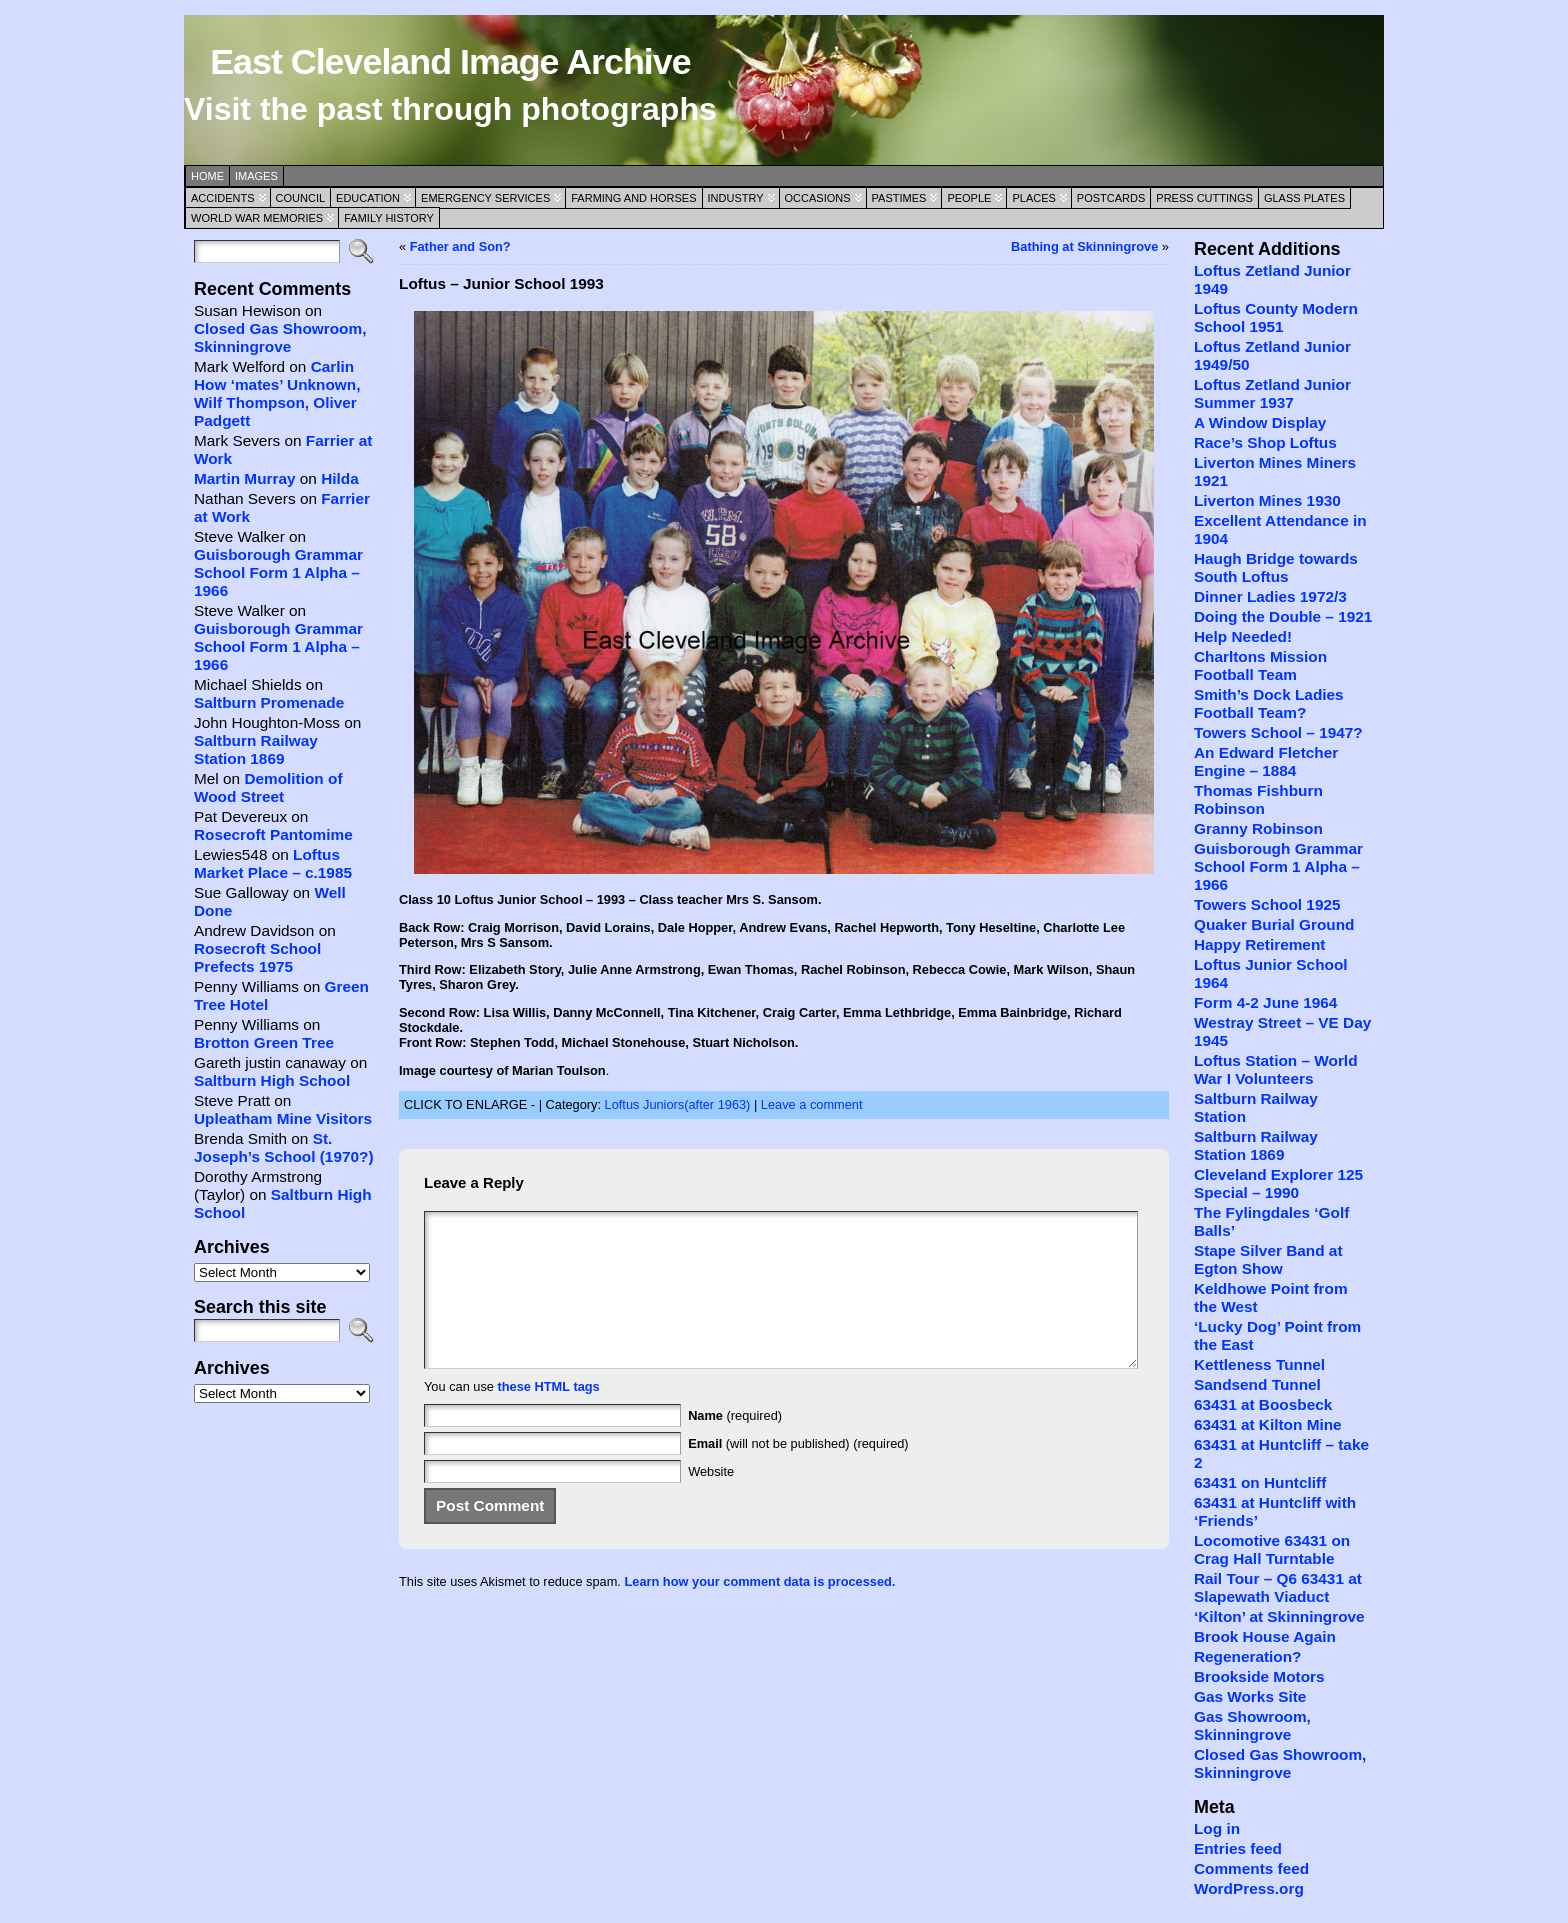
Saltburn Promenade (269, 702)
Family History (389, 218)
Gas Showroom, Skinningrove (1252, 1725)
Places (1033, 198)
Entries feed (1238, 1848)
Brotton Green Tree (264, 1042)
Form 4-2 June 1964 (1265, 1002)
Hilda (340, 478)
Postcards (1111, 198)
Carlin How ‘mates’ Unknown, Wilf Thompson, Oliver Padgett (277, 393)
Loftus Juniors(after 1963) (678, 1104)
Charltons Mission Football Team (1260, 665)
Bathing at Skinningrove (1084, 246)
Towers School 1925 (1267, 904)
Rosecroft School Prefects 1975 (257, 957)
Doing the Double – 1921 (1283, 616)
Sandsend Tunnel (1257, 1384)
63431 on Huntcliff (1260, 1482)
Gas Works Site (1250, 1696)
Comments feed (1251, 1868)
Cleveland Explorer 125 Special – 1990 (1278, 1183)
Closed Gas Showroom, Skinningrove (280, 337)
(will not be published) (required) (798, 1473)
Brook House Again (1265, 1636)
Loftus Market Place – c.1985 (273, 863)
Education (368, 198)
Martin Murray (245, 478)
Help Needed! (1243, 636)
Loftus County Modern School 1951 (1276, 317)
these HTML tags (549, 1416)
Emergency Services (485, 198)
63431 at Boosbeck (1263, 1404)
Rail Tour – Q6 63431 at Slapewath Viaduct (1278, 1587)
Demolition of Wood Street (268, 787)
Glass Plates (1304, 198)
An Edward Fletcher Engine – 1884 (1266, 761)
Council (301, 198)
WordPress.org (1249, 1888)
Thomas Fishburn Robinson (1258, 799)
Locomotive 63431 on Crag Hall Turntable (1272, 1549)
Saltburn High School (272, 1080)
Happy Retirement (1259, 944)
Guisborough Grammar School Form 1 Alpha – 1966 (278, 572)
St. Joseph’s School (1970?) (284, 1147)
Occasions (818, 198)
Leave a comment (812, 1104)
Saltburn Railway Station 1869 (256, 749)
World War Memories (257, 218)
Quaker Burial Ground (1274, 924)
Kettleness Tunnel (1259, 1364)
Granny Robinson (1258, 828)
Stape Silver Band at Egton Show (1268, 1259)
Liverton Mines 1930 (1267, 500)
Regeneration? (1248, 1656)
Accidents (223, 198)
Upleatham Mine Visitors (283, 1118)
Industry (736, 198)
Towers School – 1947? (1278, 732)
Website (711, 1501)
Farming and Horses (633, 198)
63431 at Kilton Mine (1268, 1424)
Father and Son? (460, 246)
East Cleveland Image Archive (450, 62)
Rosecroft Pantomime (273, 834)
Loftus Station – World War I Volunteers (1276, 1069)
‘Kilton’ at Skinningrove (1279, 1616)
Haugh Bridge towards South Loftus (1276, 567)
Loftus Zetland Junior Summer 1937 (1272, 393)
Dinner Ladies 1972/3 (1270, 596)
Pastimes (899, 198)
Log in (1217, 1828)
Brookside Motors (1259, 1676)
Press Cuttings (1204, 198)
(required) (735, 1445)
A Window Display (1260, 422)
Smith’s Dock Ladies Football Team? (1269, 703)
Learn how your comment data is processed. (759, 1611)
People (969, 198)
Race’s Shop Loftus (1265, 442)
